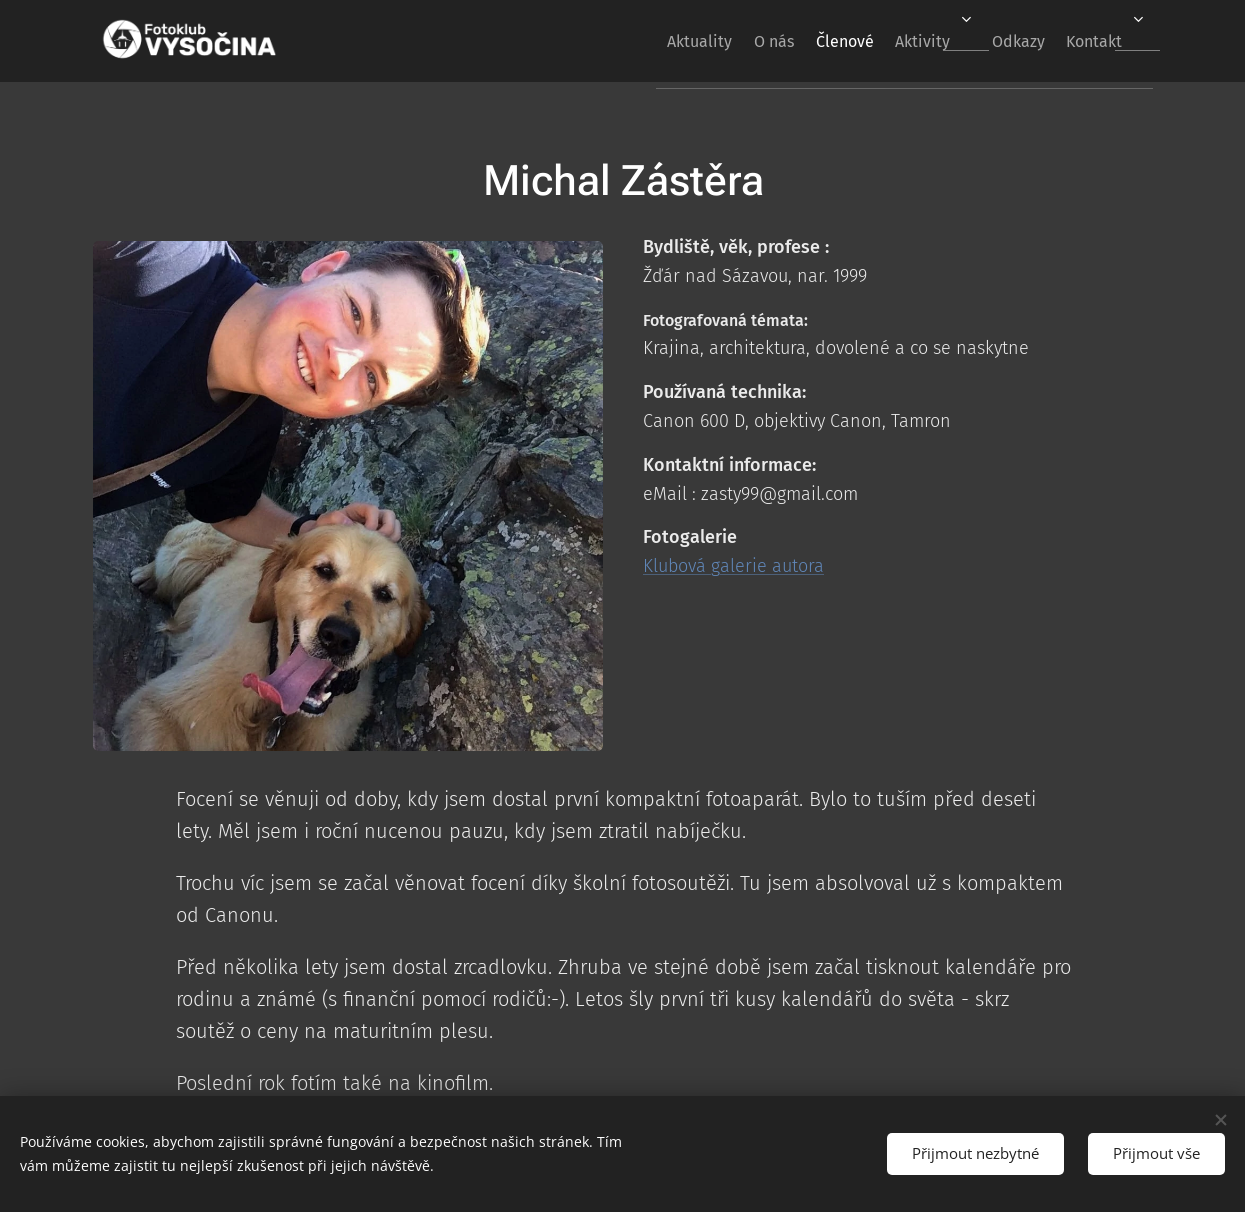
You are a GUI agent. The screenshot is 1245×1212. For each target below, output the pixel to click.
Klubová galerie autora (733, 566)
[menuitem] (632, 41)
